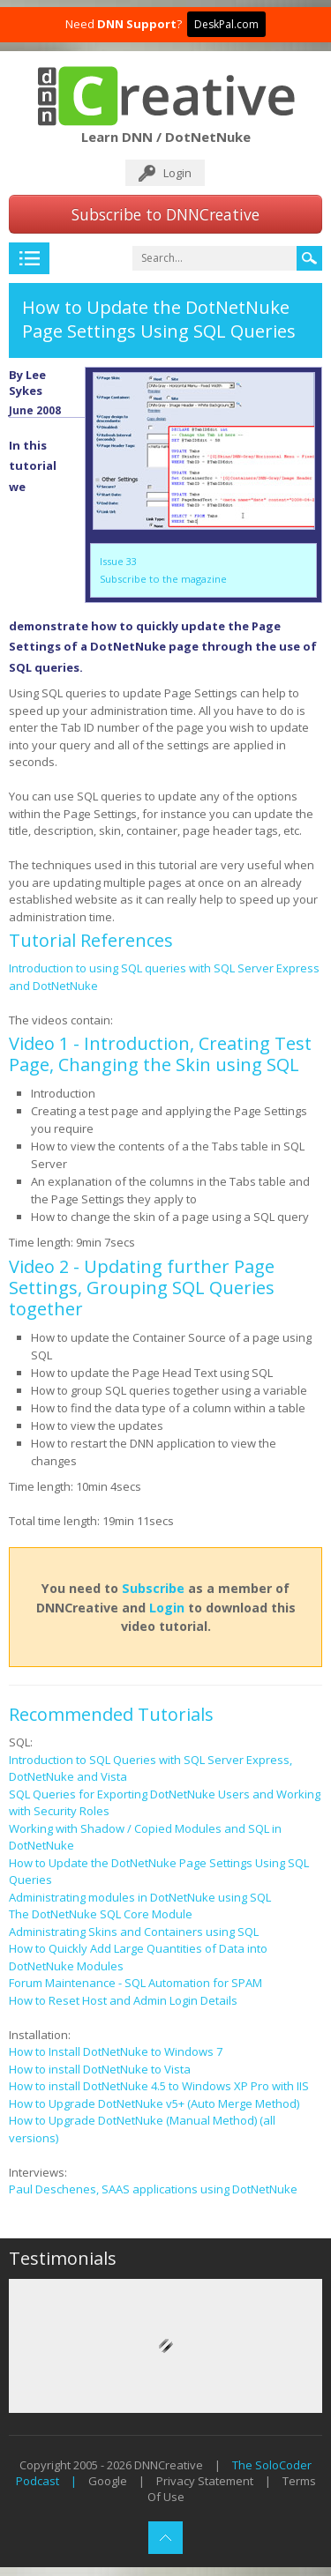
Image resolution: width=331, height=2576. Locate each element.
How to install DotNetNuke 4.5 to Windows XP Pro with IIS (159, 2086)
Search (309, 258)
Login (177, 173)
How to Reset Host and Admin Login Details (123, 2000)
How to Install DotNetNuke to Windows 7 (115, 2051)
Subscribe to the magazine (163, 578)
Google (107, 2481)
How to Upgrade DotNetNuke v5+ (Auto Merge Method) (154, 2103)
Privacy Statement (204, 2481)
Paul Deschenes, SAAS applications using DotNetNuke (153, 2189)
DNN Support (137, 24)
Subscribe (153, 1588)
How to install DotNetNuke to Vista (100, 2069)
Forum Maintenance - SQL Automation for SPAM (135, 1983)
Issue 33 (118, 561)
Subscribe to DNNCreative (165, 214)
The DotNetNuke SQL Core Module (100, 1914)
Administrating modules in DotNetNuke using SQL (140, 1897)
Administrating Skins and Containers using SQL (134, 1931)
